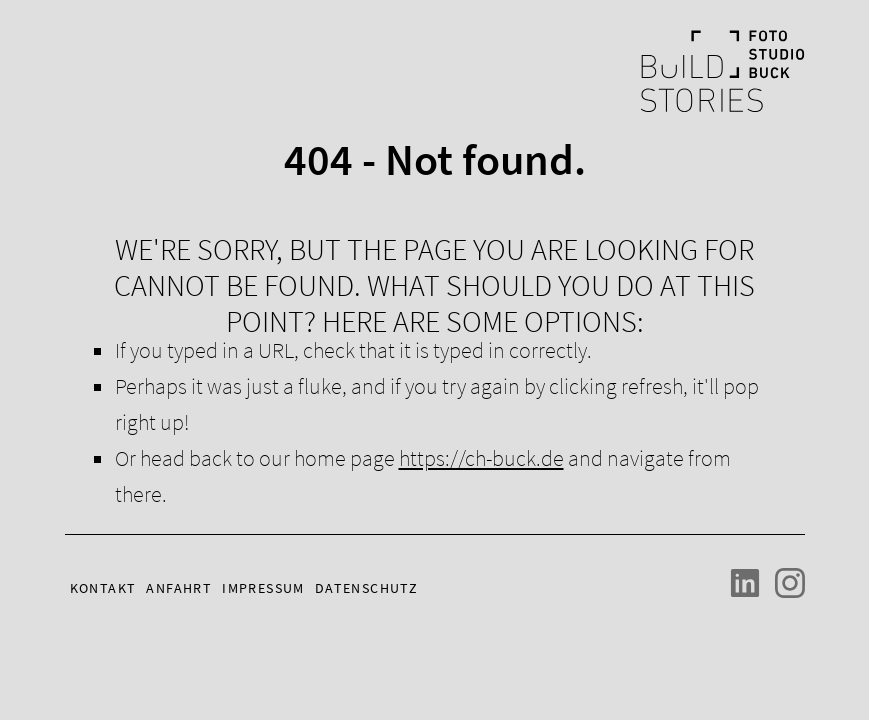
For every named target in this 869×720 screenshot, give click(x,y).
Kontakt (103, 588)
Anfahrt (179, 588)
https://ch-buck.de (481, 458)
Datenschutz (366, 588)
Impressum (263, 588)
